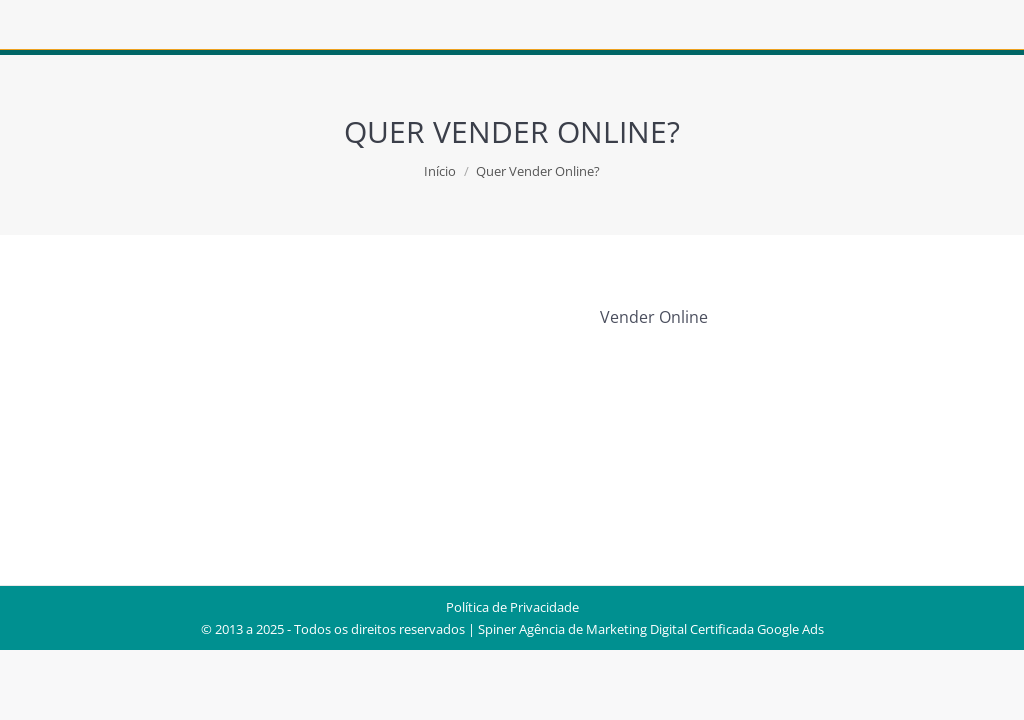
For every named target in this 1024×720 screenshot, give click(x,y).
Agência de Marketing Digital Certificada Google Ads (671, 629)
